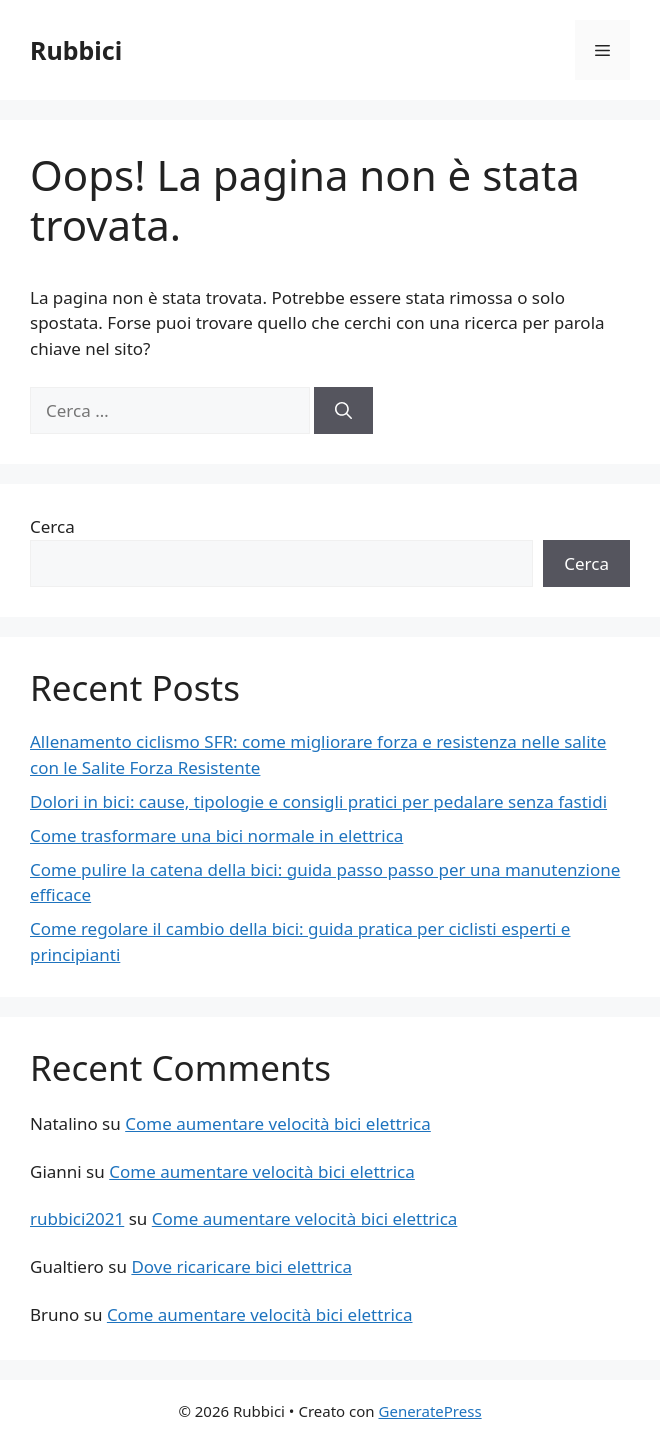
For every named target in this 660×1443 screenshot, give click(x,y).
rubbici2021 (77, 1218)
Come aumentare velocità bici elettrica (278, 1123)
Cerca (52, 526)
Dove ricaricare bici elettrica (241, 1266)
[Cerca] (343, 411)
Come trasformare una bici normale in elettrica (216, 835)
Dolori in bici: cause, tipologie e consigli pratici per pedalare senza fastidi (318, 801)
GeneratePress (430, 1411)
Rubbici (76, 50)
